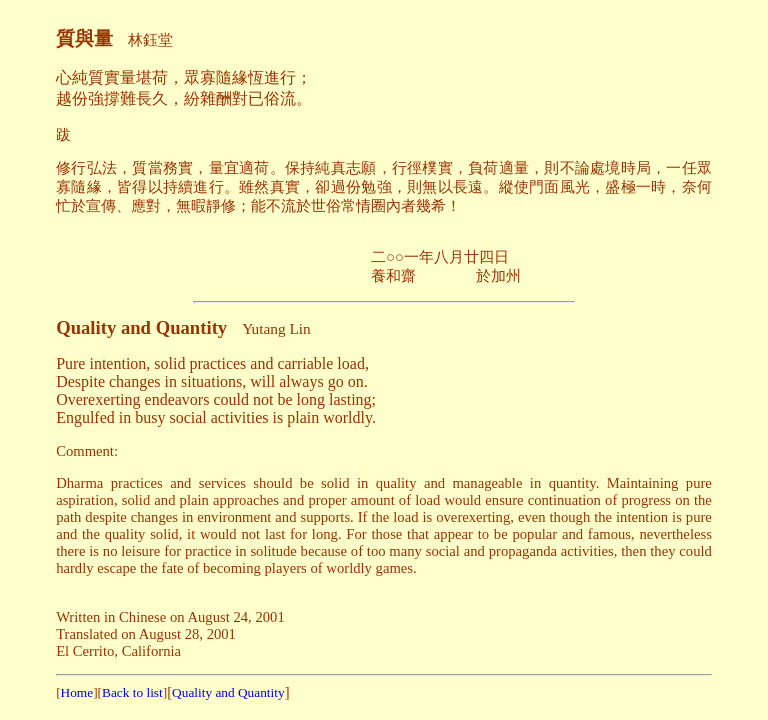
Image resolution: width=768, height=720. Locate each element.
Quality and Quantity (228, 692)
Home (77, 692)
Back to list (132, 692)
